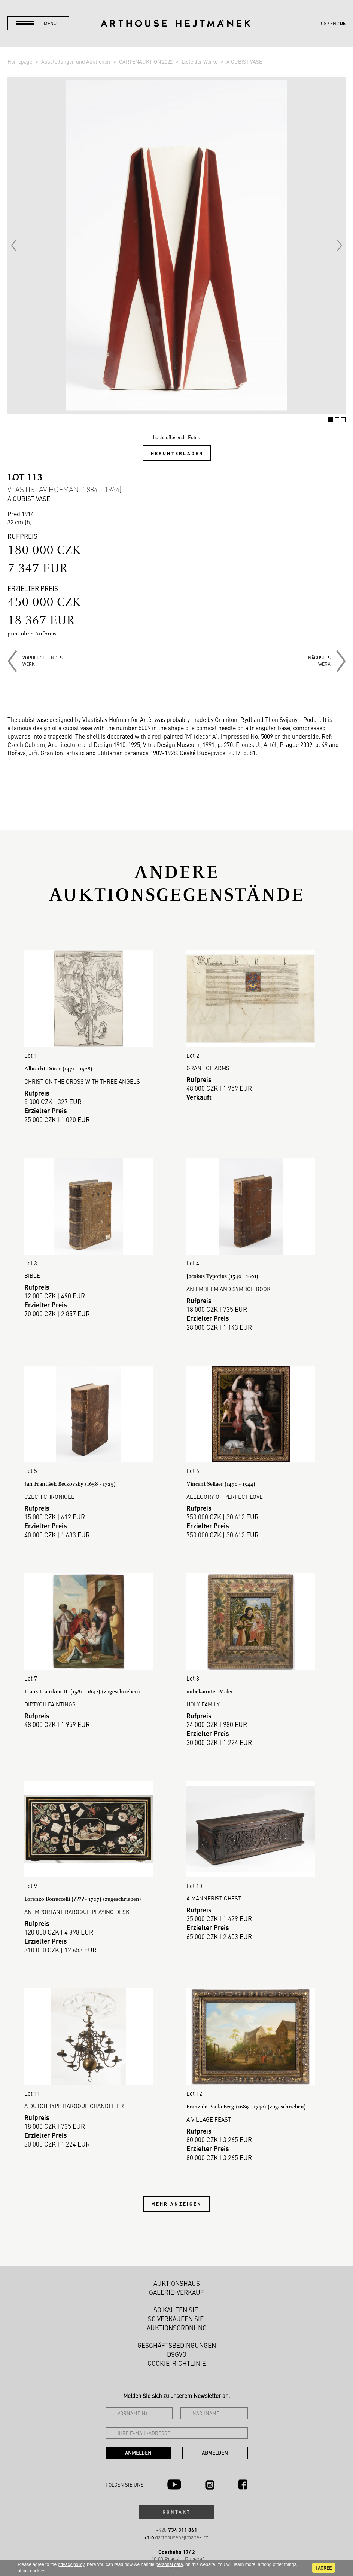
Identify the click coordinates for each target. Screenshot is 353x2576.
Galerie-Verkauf (176, 2279)
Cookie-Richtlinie (176, 2350)
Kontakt (176, 2499)
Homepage (20, 61)
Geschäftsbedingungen (176, 2332)
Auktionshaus (176, 2270)
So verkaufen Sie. (177, 2305)
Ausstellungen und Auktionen (76, 61)
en (333, 23)
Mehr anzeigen (176, 2190)
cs (323, 23)
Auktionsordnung (177, 2314)
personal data (169, 2564)
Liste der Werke (200, 61)
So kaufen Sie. (176, 2296)
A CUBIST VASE (244, 61)
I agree (324, 2568)
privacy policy (71, 2564)
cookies (38, 2570)
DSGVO (176, 2341)
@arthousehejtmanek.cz (176, 2524)
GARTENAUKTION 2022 (146, 61)
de (343, 23)
